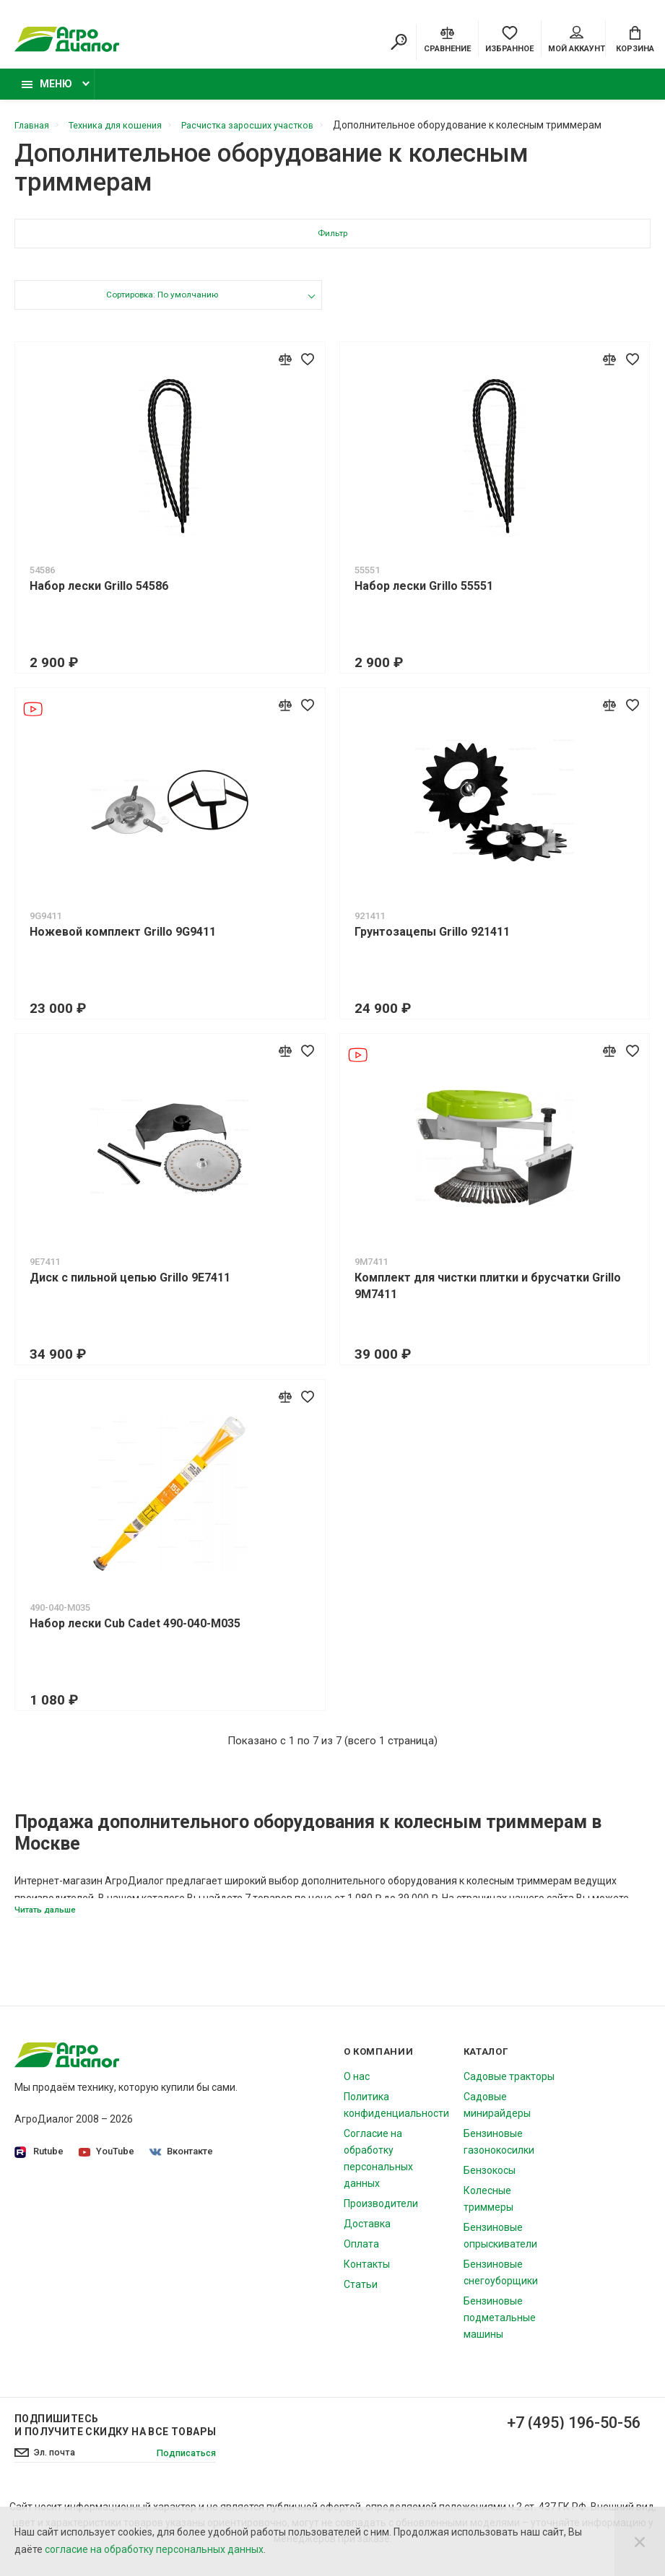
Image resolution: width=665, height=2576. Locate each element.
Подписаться (182, 2463)
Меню (47, 91)
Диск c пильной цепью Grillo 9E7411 (130, 1285)
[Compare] (447, 40)
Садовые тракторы (509, 2086)
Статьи (361, 2294)
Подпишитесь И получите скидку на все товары (115, 2435)
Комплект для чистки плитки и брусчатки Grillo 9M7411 (488, 1294)
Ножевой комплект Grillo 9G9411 (123, 940)
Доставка (367, 2234)
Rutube (39, 2162)
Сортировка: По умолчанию (161, 304)
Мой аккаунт (576, 41)
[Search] (399, 43)
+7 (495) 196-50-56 (562, 2434)
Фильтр (332, 243)
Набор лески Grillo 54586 (99, 594)
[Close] (639, 2541)
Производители (381, 2213)
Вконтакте (184, 2161)
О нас (357, 2086)
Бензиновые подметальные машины (500, 2327)
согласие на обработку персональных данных (154, 2549)
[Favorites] (509, 40)
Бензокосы (490, 2180)
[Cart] (635, 40)
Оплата (361, 2254)
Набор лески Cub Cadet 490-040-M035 (135, 1631)
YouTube (108, 2161)
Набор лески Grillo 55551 (424, 594)
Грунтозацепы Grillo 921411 (432, 940)
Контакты (367, 2274)
